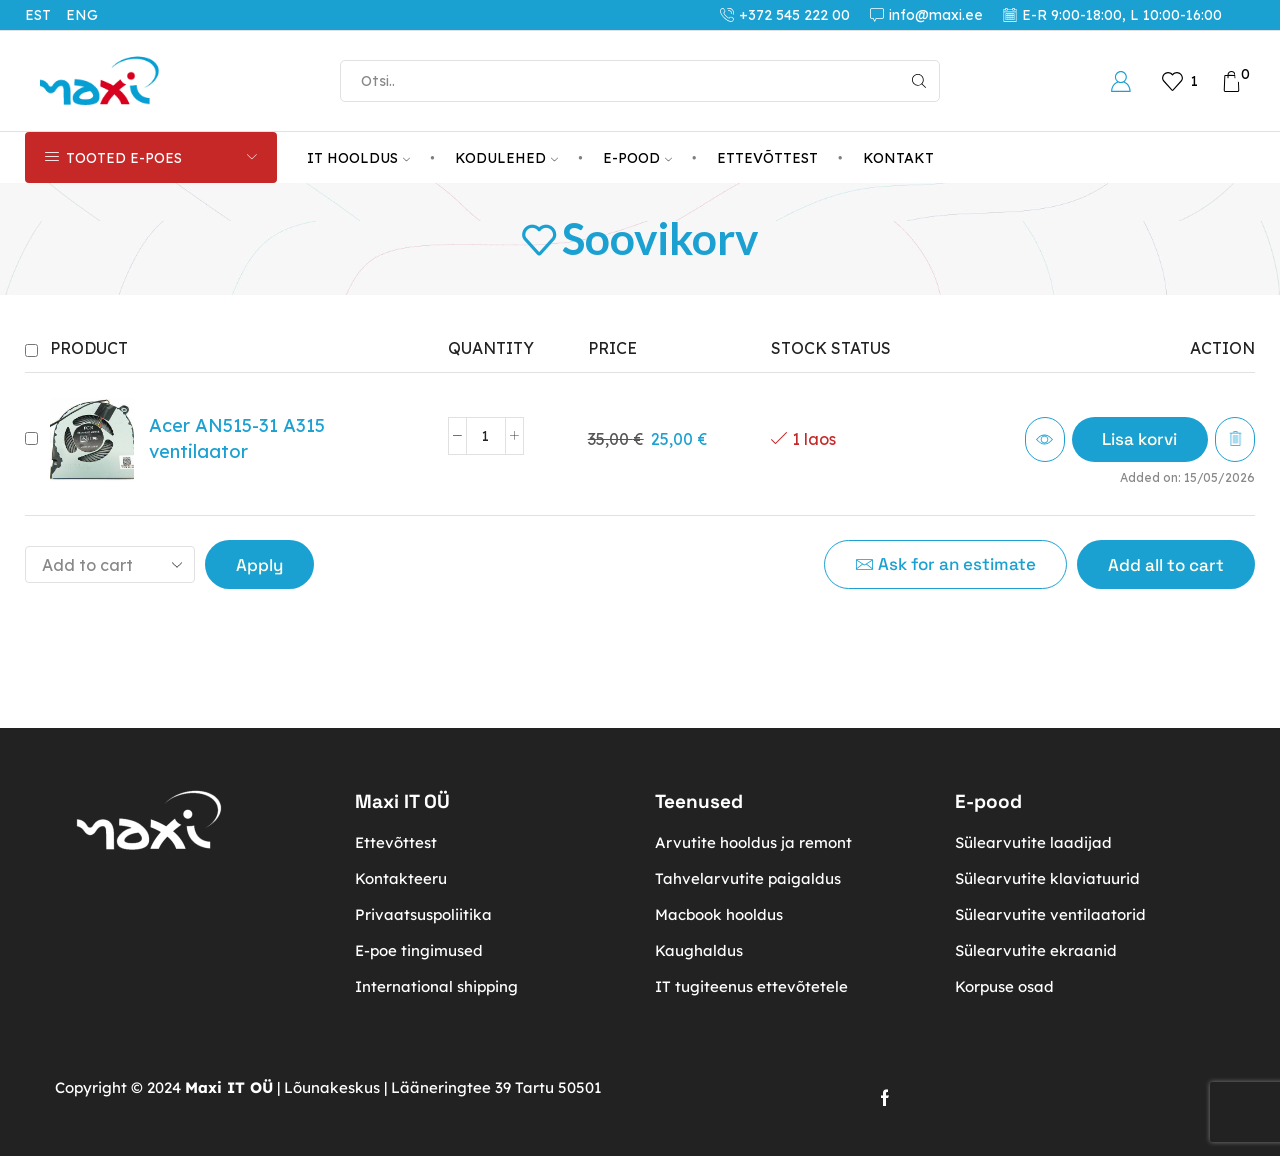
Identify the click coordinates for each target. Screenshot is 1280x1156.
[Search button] (919, 81)
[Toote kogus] (486, 436)
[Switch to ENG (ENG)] (89, 15)
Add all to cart (1166, 565)
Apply (259, 565)
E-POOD (637, 158)
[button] (1139, 439)
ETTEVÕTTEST (767, 158)
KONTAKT (898, 158)
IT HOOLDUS (358, 158)
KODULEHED (506, 158)
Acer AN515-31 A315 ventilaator (237, 438)
